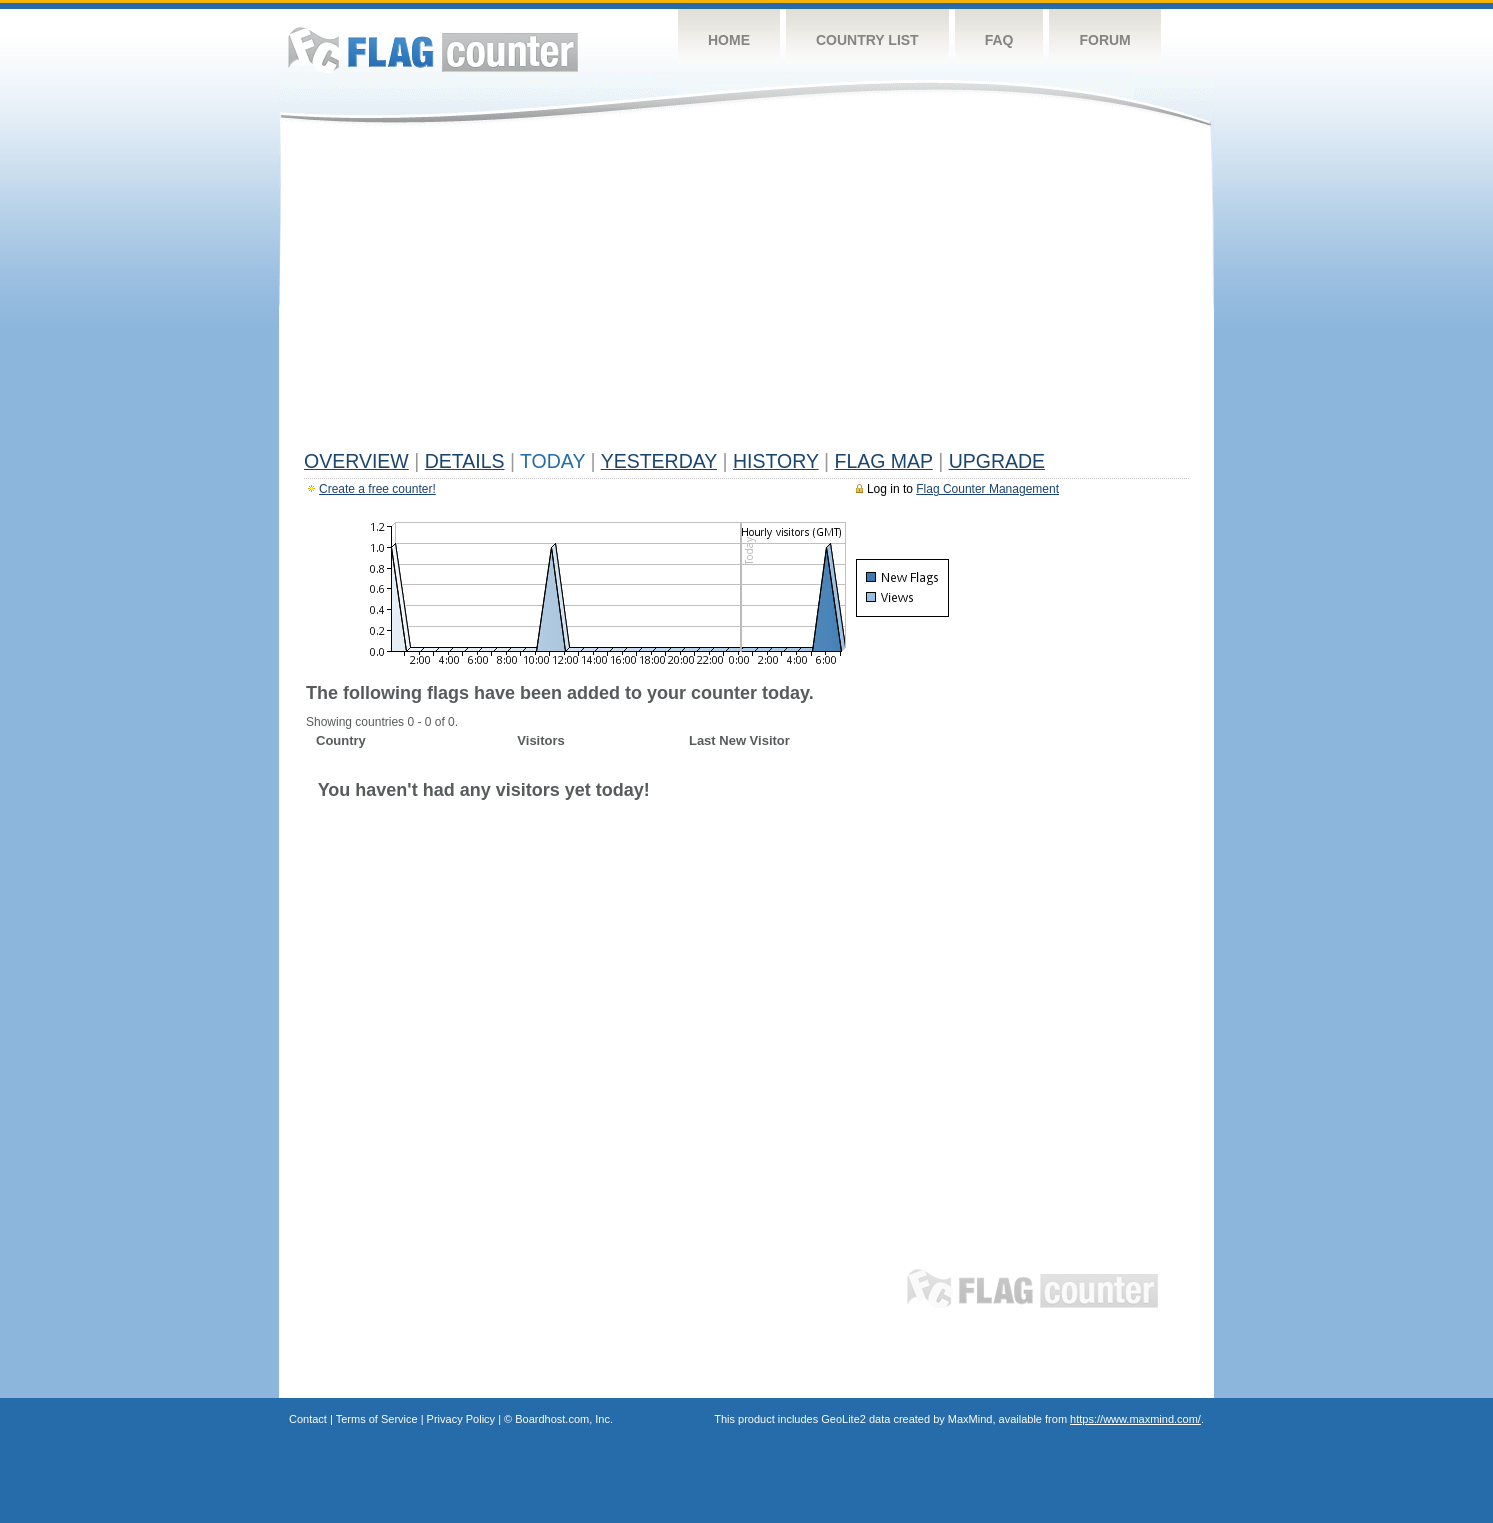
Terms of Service (377, 1419)
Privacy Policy (461, 1419)
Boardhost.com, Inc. (564, 1419)
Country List (867, 40)
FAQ (999, 40)
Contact (308, 1419)
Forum (1104, 40)
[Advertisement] (746, 292)
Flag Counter (433, 49)
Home (729, 40)
